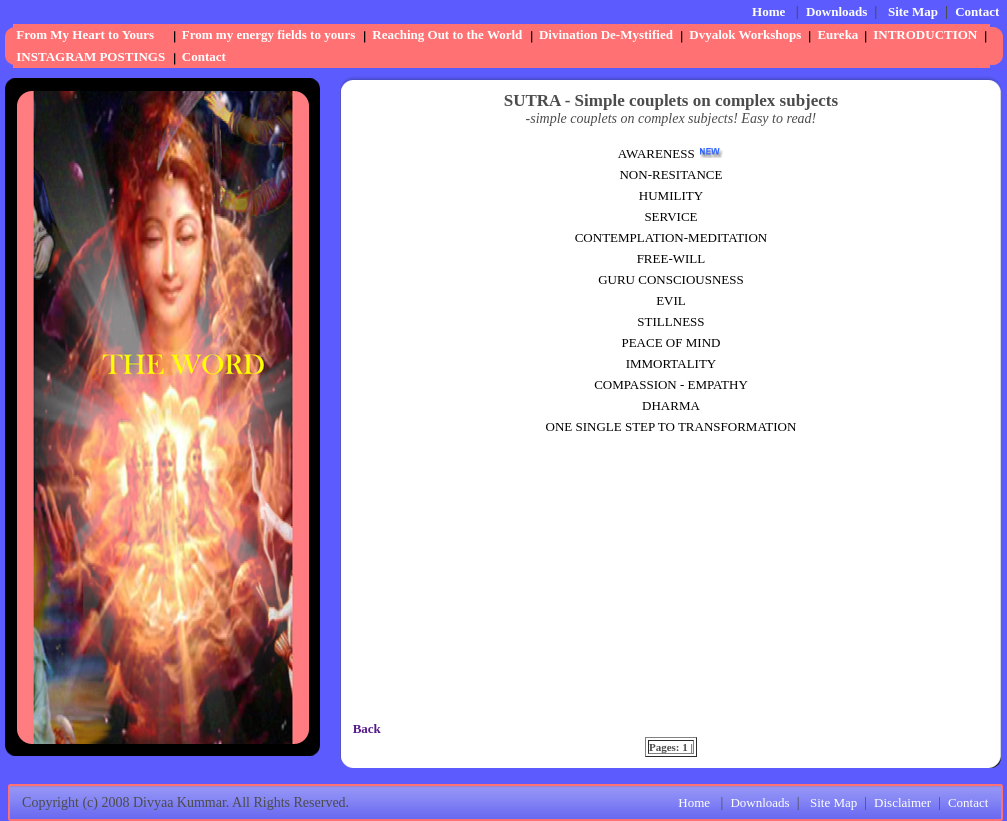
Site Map (913, 11)
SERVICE (670, 216)
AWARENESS (656, 153)
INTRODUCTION (925, 34)
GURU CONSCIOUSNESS (671, 279)
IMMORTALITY (671, 363)
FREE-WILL (671, 258)
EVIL (671, 300)
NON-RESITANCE (670, 174)
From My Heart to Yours (85, 34)
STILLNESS (670, 321)
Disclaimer (902, 802)
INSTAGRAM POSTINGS (90, 56)
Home (768, 11)
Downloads (836, 11)
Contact (977, 11)
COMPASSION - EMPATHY (671, 384)
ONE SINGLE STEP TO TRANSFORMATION (671, 426)
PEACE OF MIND (670, 342)
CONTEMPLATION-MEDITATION (671, 237)
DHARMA (671, 405)
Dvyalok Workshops (745, 34)
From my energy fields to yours (268, 34)
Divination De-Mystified (606, 34)
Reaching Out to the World (447, 34)
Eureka (837, 34)
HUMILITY (671, 195)
